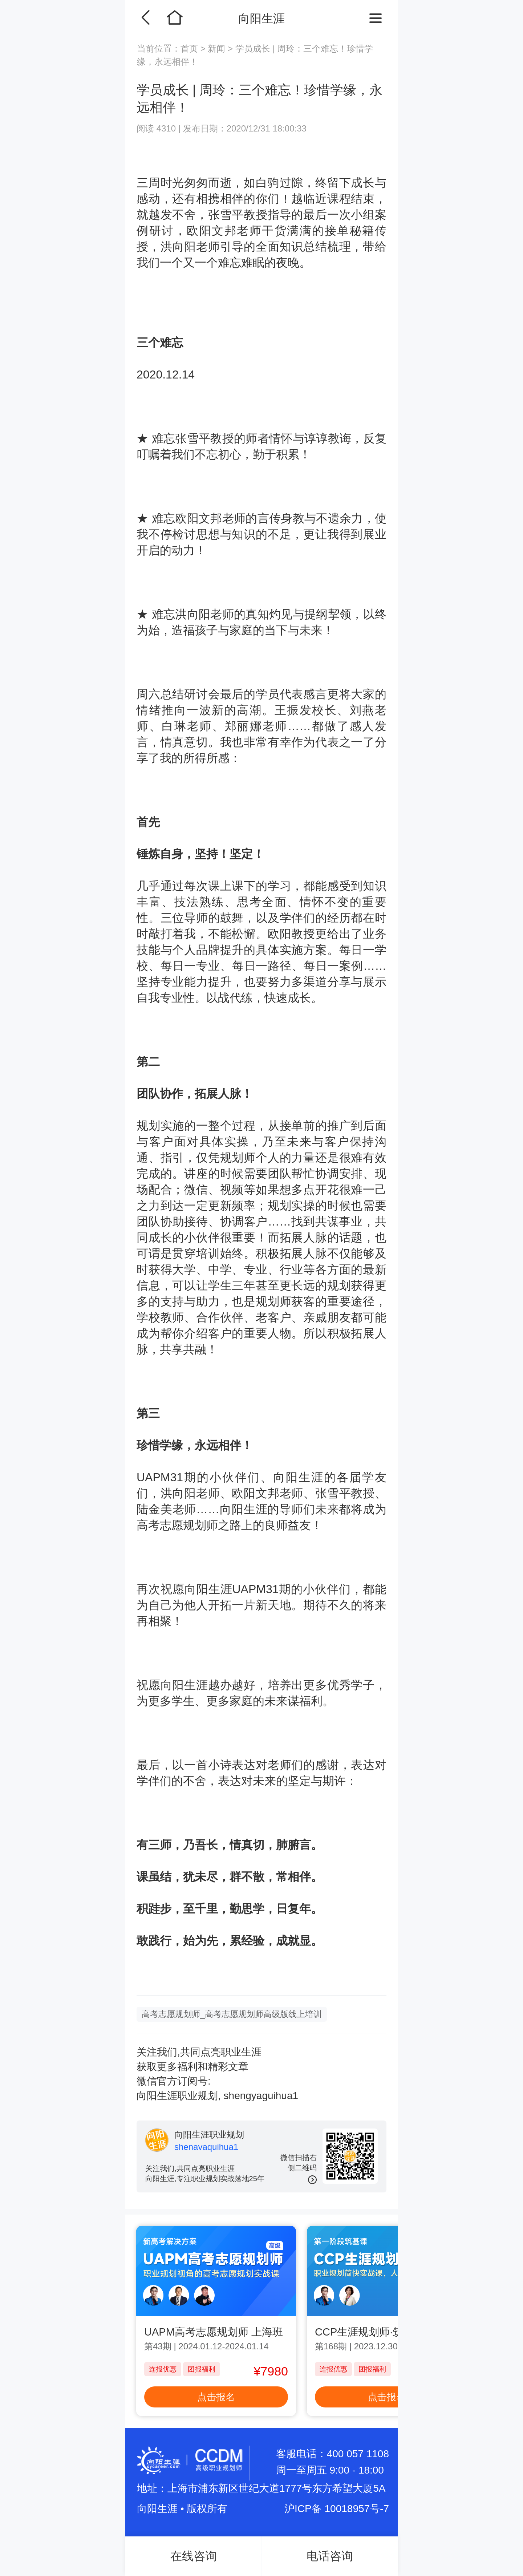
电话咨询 (330, 2556)
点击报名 (216, 2396)
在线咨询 (193, 2556)
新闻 (217, 48)
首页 (190, 48)
